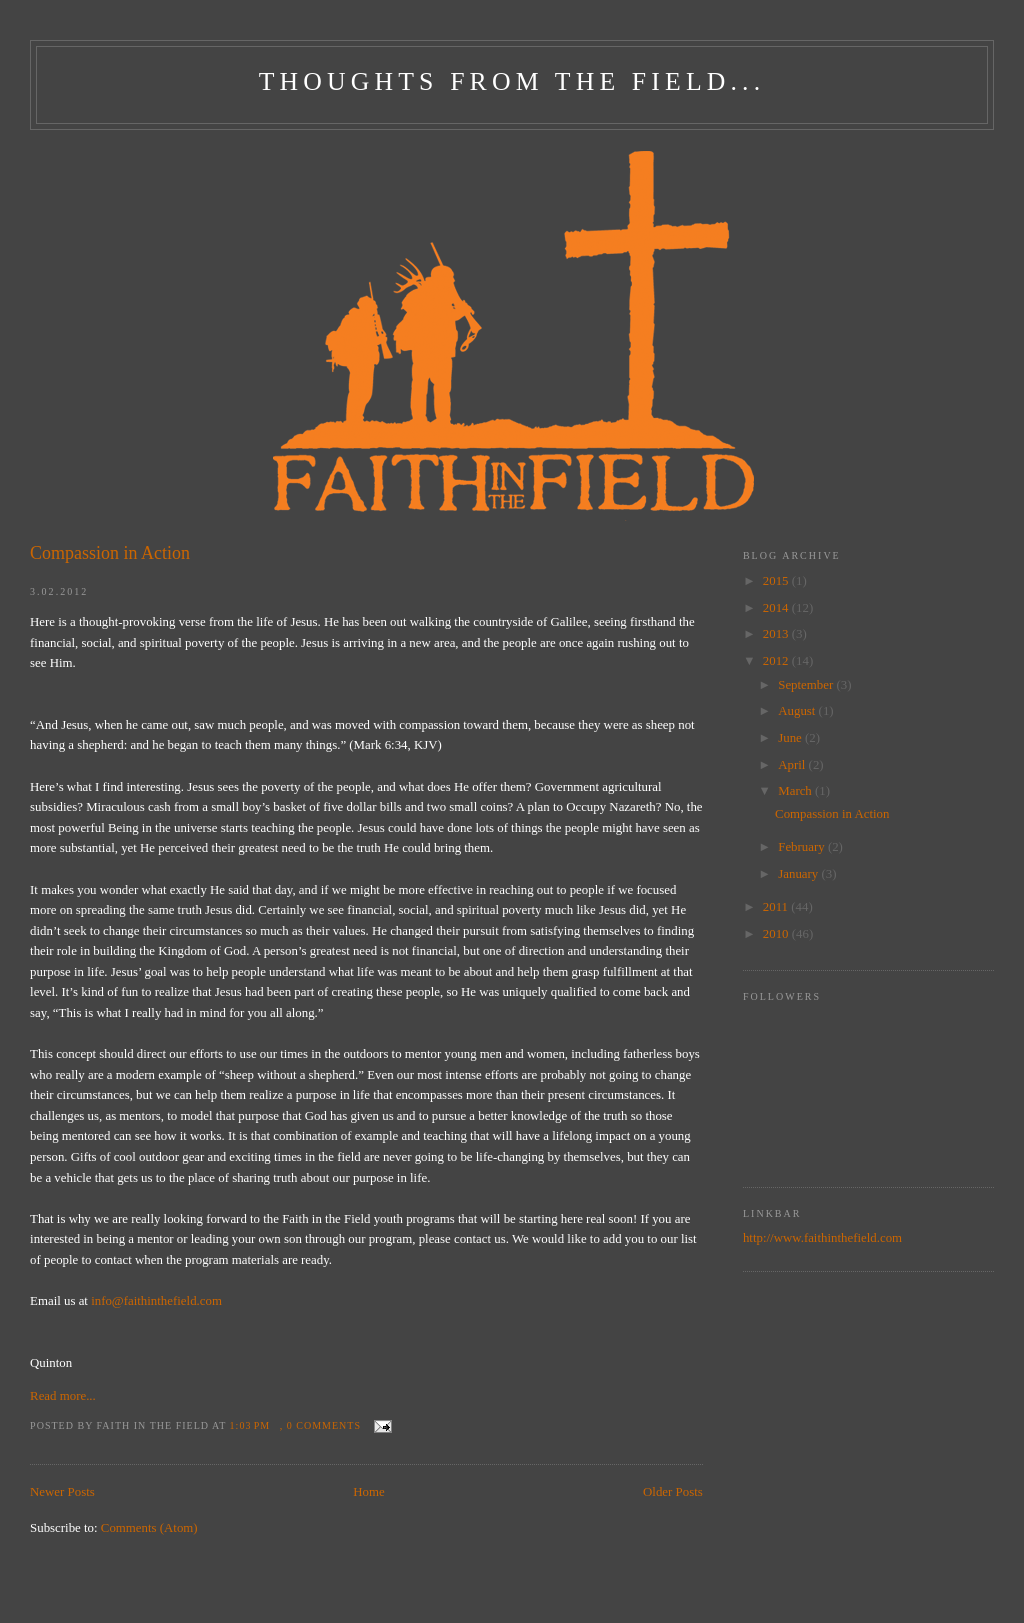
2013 (777, 634)
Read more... (63, 1396)
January (799, 874)
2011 (777, 907)
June (791, 738)
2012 (777, 661)
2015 (777, 581)
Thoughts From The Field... (512, 81)
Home (368, 1492)
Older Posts (673, 1492)
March (796, 791)
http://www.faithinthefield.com (822, 1238)
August (798, 711)
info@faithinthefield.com (156, 1301)
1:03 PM (250, 1425)
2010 (777, 934)
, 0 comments (320, 1425)
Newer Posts (62, 1492)
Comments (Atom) (149, 1528)
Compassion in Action (110, 553)
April (793, 765)
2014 (777, 608)
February (803, 847)
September (807, 685)
